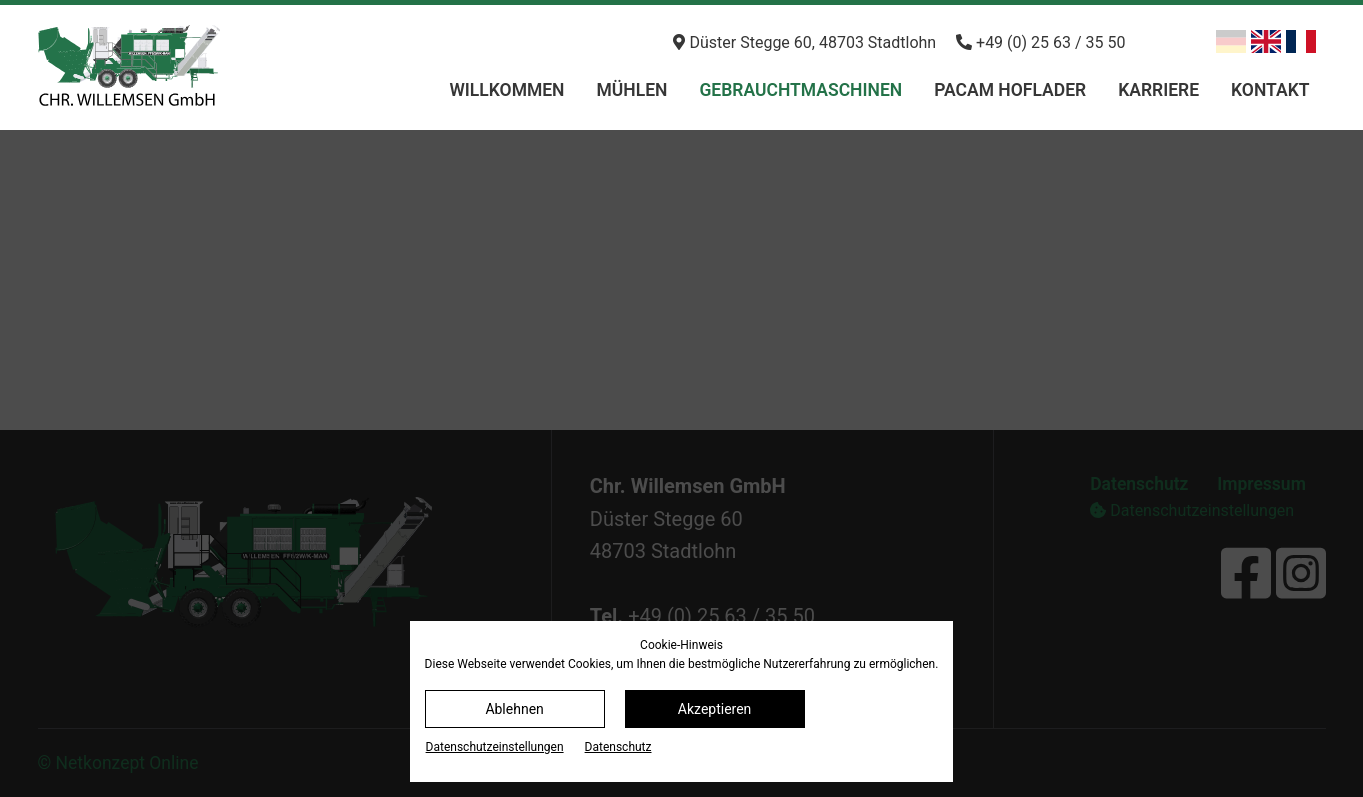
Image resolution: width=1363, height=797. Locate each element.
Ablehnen (514, 709)
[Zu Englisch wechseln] (1266, 41)
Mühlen (632, 90)
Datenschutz (618, 747)
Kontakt (1270, 90)
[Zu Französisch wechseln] (1301, 41)
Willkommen (506, 90)
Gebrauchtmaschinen (800, 90)
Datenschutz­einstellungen (495, 747)
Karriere (1158, 90)
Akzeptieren (715, 709)
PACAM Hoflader (1010, 90)
